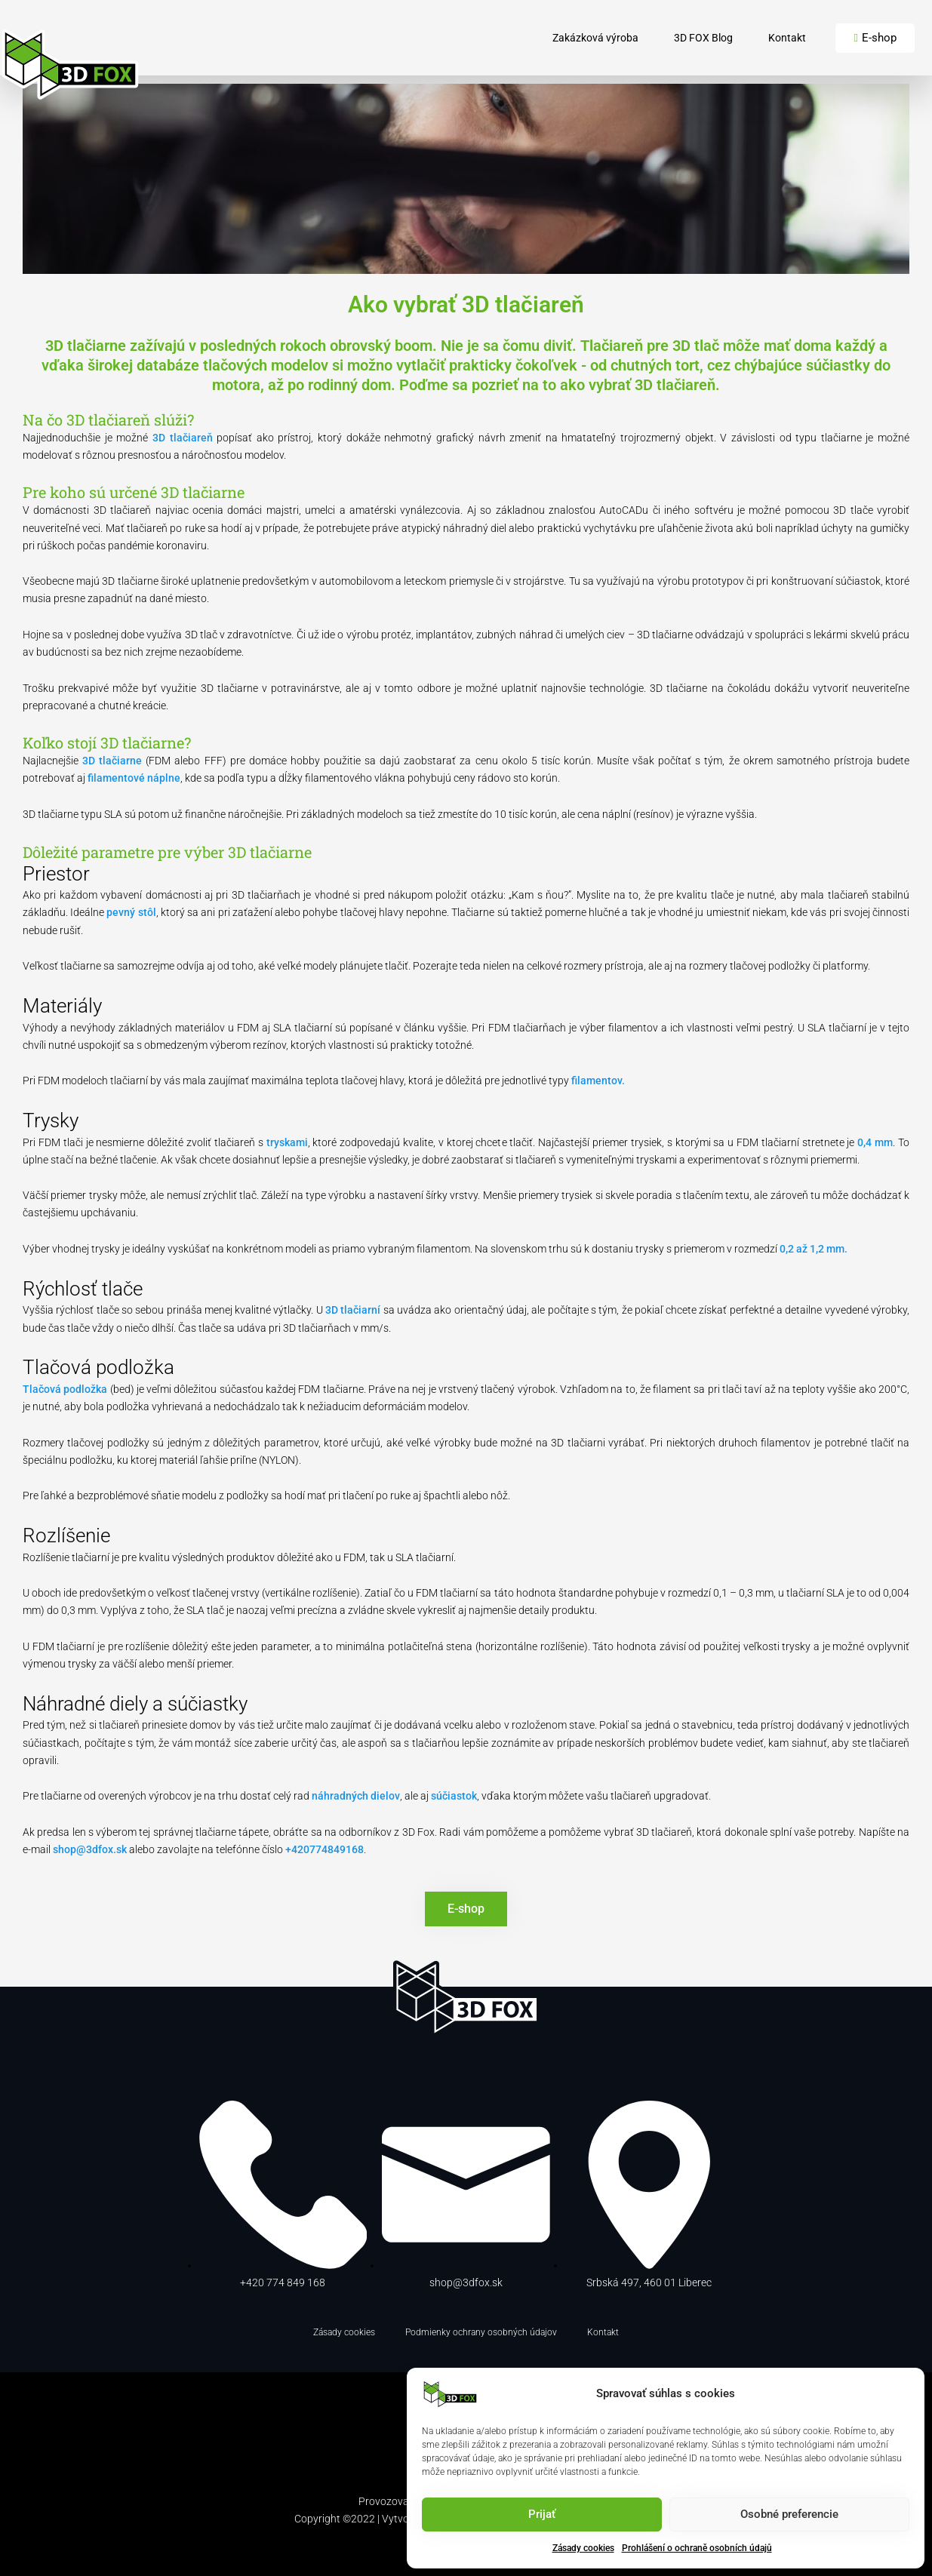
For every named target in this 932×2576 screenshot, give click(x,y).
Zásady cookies (583, 2548)
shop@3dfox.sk (90, 1849)
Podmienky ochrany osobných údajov (481, 2332)
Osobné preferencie (789, 2514)
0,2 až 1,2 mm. (813, 1249)
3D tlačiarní (352, 1310)
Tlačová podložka (66, 1389)
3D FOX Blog (703, 38)
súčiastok (454, 1796)
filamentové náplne (134, 778)
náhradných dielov (356, 1796)
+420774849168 (324, 1849)
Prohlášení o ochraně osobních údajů (697, 2548)
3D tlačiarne (112, 761)
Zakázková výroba (595, 38)
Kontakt (787, 38)
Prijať (541, 2514)
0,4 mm (875, 1142)
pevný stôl (130, 912)
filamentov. (598, 1080)
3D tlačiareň (182, 438)
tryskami (287, 1142)
